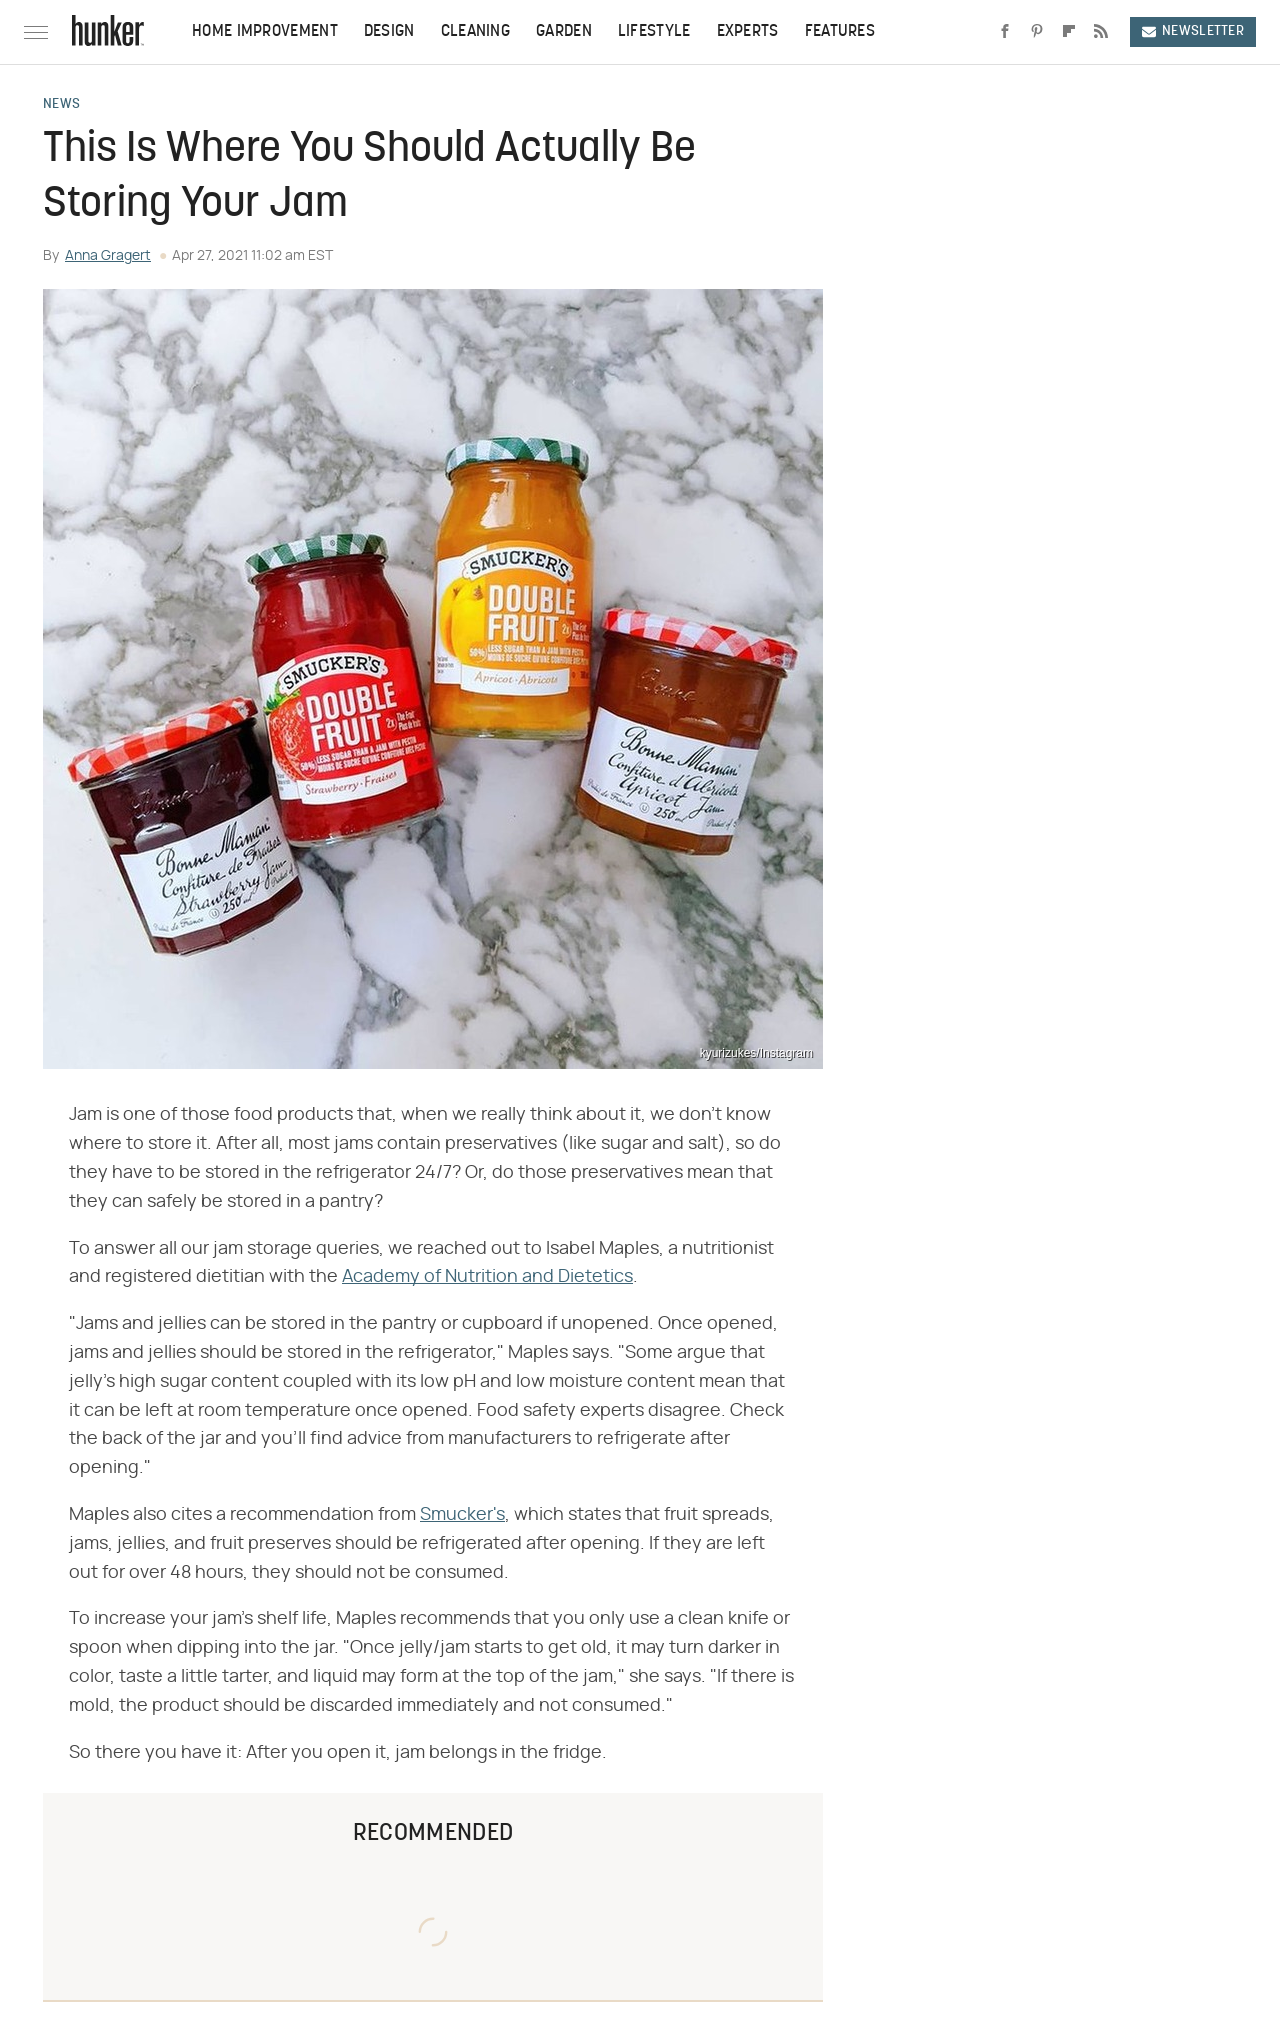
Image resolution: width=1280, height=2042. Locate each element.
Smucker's (462, 1515)
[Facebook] (1005, 32)
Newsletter (1193, 31)
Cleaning (475, 32)
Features (840, 32)
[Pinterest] (1037, 32)
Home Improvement (265, 32)
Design (389, 32)
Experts (748, 32)
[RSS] (1101, 32)
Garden (564, 32)
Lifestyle (654, 32)
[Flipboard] (1069, 32)
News (61, 105)
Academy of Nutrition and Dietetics (487, 1277)
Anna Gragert (108, 256)
